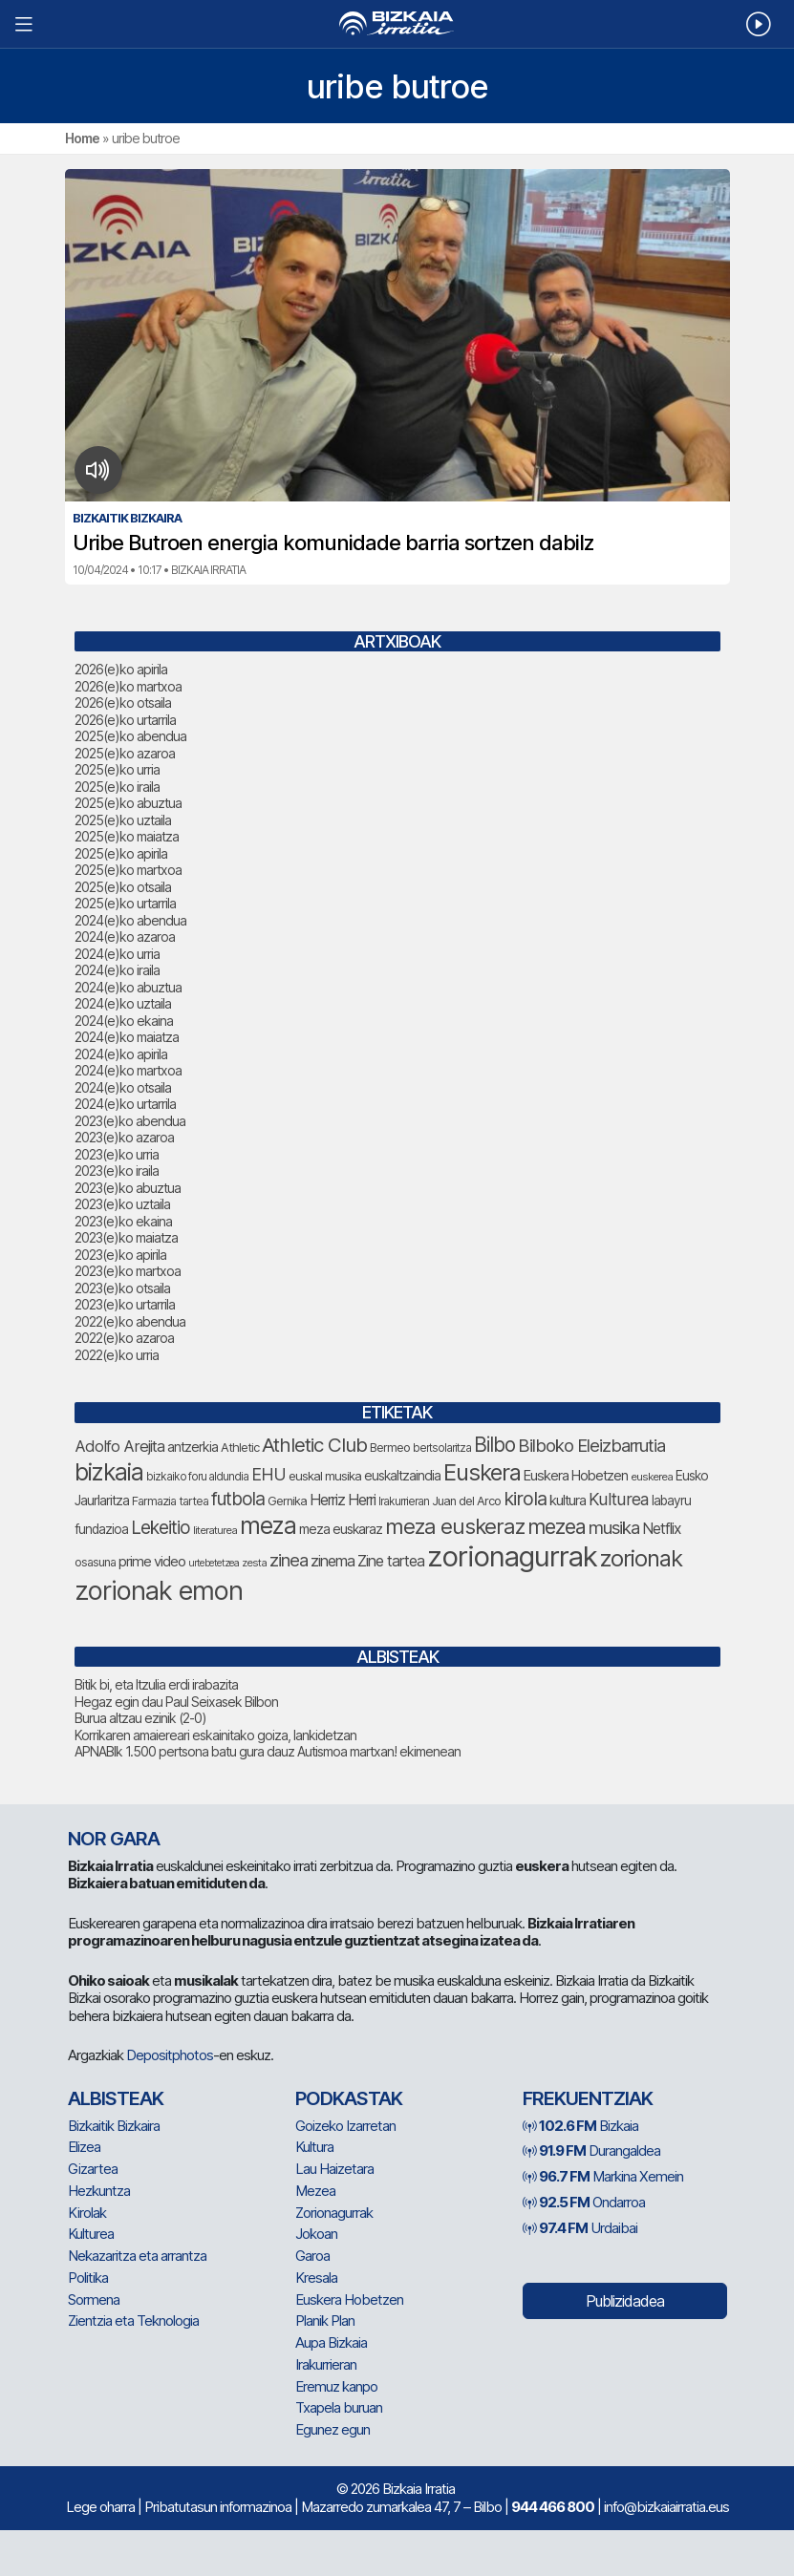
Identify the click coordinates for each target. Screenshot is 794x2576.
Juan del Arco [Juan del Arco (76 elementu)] (466, 1501)
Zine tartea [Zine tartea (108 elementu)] (390, 1560)
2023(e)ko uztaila (122, 1204)
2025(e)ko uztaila (123, 820)
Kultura (314, 2147)
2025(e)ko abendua (130, 736)
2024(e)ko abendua (130, 920)
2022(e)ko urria (117, 1355)
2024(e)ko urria (117, 954)
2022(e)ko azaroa (124, 1338)
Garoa (312, 2255)
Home (82, 138)
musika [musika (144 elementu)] (614, 1527)
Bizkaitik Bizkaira (114, 2126)
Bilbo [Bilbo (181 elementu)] (494, 1445)
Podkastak (348, 2098)
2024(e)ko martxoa (128, 1070)
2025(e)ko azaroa (125, 753)
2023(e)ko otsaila (122, 1288)
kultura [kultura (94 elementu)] (567, 1500)
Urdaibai (580, 2228)
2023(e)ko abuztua (128, 1188)
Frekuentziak (588, 2098)
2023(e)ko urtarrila (125, 1304)
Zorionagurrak (334, 2212)
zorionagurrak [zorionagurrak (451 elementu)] (512, 1556)
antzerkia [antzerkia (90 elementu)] (192, 1446)
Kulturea (91, 2234)
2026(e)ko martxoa (128, 686)
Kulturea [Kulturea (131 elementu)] (619, 1499)
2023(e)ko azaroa (124, 1137)
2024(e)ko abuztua (128, 987)
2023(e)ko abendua (130, 1121)
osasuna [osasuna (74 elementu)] (95, 1562)
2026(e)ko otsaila (123, 702)
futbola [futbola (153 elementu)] (238, 1498)
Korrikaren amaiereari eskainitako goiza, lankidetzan (215, 1735)
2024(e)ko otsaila (123, 1087)
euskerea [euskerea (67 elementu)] (652, 1476)
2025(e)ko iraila (117, 786)
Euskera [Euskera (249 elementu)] (482, 1472)
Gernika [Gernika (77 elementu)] (287, 1501)
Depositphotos (169, 2055)
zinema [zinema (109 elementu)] (332, 1560)
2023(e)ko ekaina (123, 1221)
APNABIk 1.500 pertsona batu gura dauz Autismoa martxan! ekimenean (268, 1751)
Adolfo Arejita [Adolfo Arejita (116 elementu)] (119, 1446)
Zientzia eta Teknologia (133, 2320)
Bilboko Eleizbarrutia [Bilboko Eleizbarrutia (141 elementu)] (591, 1445)
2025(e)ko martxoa (128, 870)
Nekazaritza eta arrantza (137, 2255)
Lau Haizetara (334, 2169)
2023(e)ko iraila (117, 1170)
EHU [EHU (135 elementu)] (268, 1474)
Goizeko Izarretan (345, 2126)
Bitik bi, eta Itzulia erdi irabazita (156, 1684)
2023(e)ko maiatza (126, 1237)
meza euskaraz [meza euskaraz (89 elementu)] (340, 1529)
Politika (88, 2277)
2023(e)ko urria (117, 1154)
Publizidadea (625, 2300)
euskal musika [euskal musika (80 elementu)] (325, 1475)
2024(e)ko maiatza (127, 1037)
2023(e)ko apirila (120, 1254)
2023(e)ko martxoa (128, 1271)
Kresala (316, 2277)
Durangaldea (591, 2150)
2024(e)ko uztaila (123, 1003)
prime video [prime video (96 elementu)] (151, 1561)
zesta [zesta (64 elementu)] (254, 1562)
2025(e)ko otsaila (123, 887)
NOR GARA (114, 1838)
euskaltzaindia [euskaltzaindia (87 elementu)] (402, 1475)
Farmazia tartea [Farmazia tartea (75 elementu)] (170, 1501)
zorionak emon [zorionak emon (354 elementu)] (159, 1591)
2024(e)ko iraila (117, 970)
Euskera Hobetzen (349, 2299)
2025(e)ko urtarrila (125, 903)
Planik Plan (324, 2320)
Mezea (315, 2191)
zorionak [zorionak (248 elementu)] (641, 1558)
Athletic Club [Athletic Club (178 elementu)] (314, 1445)
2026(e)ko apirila (121, 669)
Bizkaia (580, 2126)
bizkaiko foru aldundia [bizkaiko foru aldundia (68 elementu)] (197, 1476)
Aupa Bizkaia (331, 2342)
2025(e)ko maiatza (127, 836)
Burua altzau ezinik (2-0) (140, 1718)
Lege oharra (100, 2507)
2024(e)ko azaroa (125, 936)
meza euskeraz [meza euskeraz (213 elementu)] (455, 1526)
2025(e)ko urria (117, 769)
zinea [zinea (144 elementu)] (288, 1559)
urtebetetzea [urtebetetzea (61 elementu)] (213, 1563)
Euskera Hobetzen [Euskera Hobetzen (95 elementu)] (576, 1475)
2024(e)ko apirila (121, 1054)
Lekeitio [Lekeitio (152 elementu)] (160, 1528)
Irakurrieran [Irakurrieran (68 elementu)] (403, 1501)
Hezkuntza (99, 2191)
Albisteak (115, 2098)
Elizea (84, 2147)
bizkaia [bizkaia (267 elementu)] (109, 1472)
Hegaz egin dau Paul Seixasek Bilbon (176, 1701)
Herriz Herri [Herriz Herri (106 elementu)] (343, 1500)
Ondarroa (584, 2202)
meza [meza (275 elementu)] (268, 1525)
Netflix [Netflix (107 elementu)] (661, 1529)
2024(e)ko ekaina (124, 1020)
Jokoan (316, 2234)
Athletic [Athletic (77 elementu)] (240, 1447)
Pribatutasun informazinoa (217, 2507)
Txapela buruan (338, 2407)
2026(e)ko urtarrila (125, 720)
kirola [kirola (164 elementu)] (525, 1498)
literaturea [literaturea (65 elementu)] (215, 1530)
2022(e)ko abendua (130, 1321)
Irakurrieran (325, 2364)
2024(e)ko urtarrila (125, 1104)
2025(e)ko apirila (121, 853)
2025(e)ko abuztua (128, 803)
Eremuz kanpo (336, 2386)
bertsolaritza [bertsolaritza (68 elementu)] (442, 1448)
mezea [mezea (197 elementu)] (556, 1526)
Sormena (93, 2299)
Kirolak (87, 2212)
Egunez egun (332, 2429)
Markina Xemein (603, 2176)
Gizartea (93, 2169)
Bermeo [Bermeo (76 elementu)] (390, 1447)
